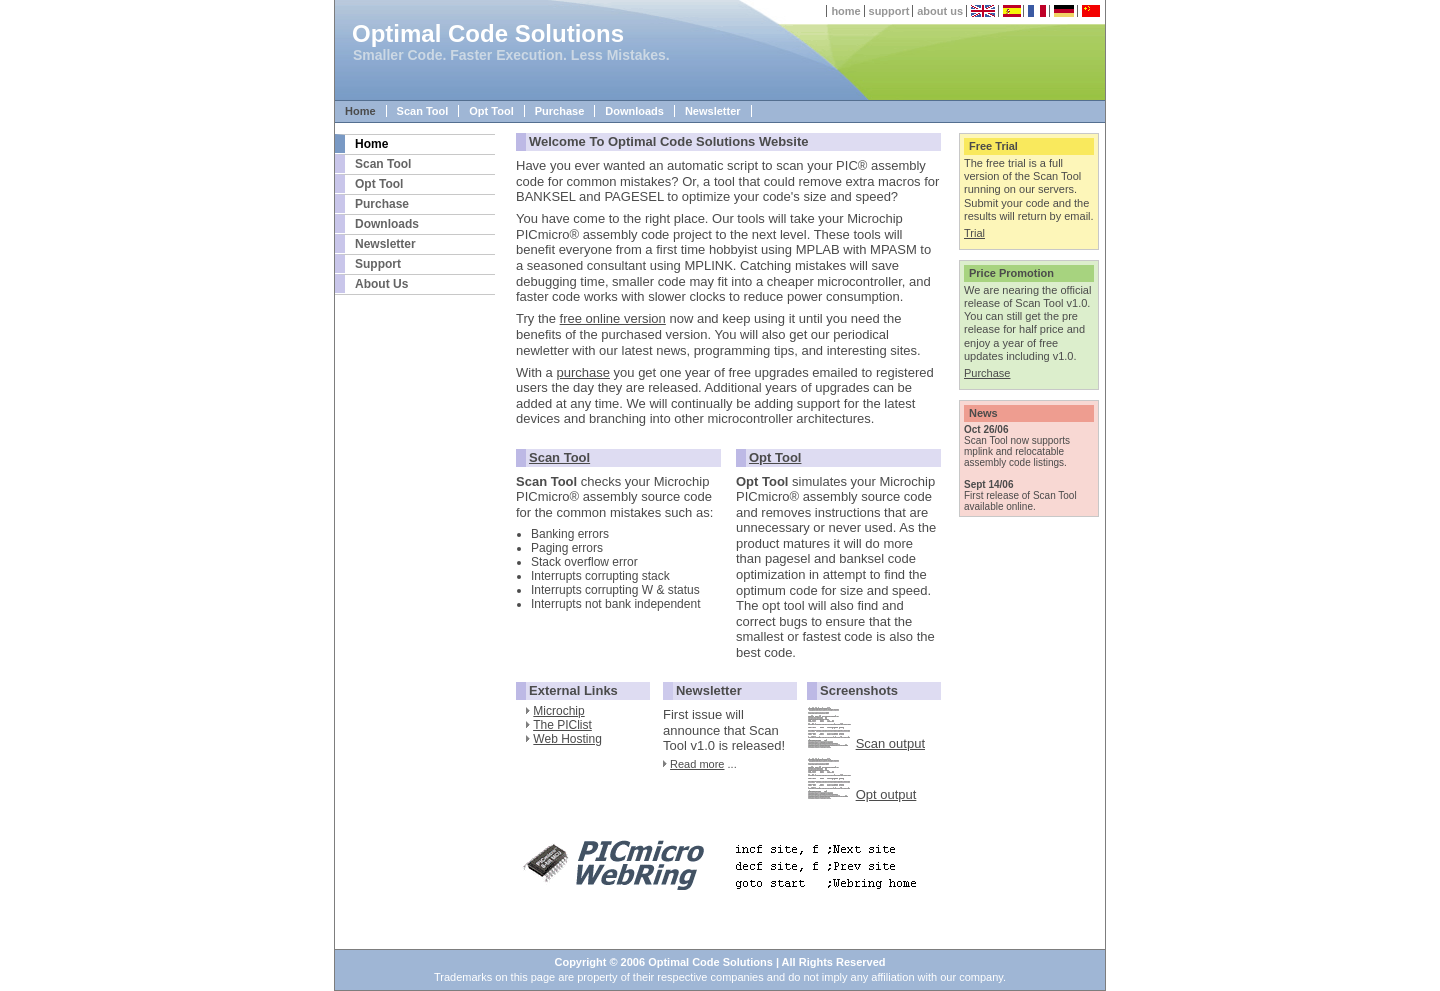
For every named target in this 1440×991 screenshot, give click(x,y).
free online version (613, 318)
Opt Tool (491, 111)
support (889, 11)
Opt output (886, 794)
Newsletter (713, 111)
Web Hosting (567, 739)
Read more (697, 764)
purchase (582, 372)
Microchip (558, 711)
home (845, 11)
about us (940, 11)
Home (360, 111)
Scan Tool (423, 111)
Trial (974, 233)
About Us (381, 284)
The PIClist (562, 725)
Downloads (634, 111)
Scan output (890, 743)
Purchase (560, 111)
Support (378, 264)
